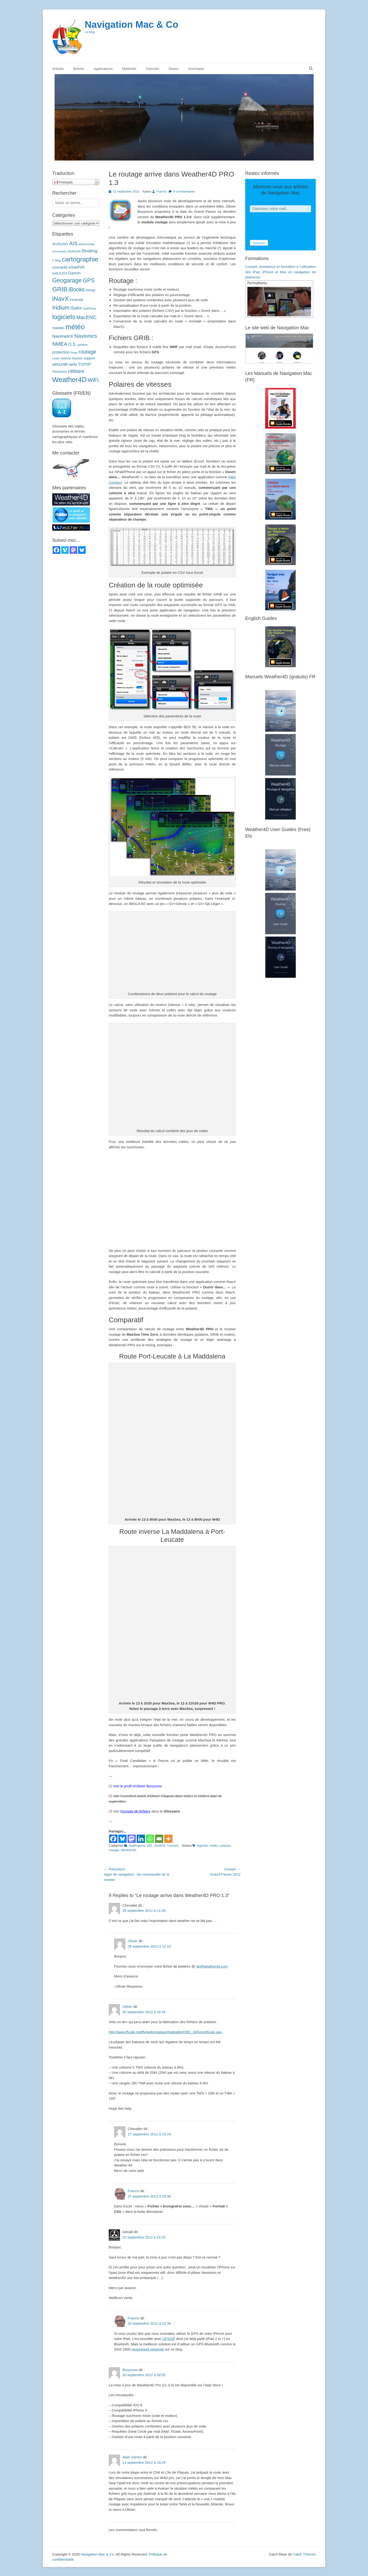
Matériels (129, 69)
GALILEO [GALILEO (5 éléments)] (59, 273)
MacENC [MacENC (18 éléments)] (86, 317)
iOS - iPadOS (156, 1845)
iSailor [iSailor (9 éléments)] (76, 308)
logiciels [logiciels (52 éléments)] (63, 317)
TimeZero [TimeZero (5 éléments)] (59, 372)
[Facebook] (113, 1839)
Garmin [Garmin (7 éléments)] (74, 273)
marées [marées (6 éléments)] (58, 328)
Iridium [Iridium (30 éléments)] (60, 307)
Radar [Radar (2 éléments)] (74, 352)
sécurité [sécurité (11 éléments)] (60, 364)
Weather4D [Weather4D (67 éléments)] (69, 379)
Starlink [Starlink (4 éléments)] (77, 358)
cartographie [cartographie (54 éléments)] (80, 259)
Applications (103, 69)
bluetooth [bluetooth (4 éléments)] (74, 251)
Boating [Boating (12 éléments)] (89, 250)
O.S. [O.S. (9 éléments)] (72, 344)
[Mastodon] (132, 1839)
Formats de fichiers (135, 1811)
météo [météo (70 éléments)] (75, 327)
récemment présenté (148, 2349)
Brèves (78, 69)
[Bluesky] (122, 1839)
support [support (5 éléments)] (89, 358)
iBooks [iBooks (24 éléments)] (76, 289)
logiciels (202, 1845)
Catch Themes (304, 2554)
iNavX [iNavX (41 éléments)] (60, 298)
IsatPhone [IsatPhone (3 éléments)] (89, 308)
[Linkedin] (141, 1839)
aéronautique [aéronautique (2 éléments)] (59, 251)
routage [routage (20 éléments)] (87, 352)
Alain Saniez (132, 2457)
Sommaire (196, 69)
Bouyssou (130, 2370)
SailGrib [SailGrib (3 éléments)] (65, 358)
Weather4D (128, 1850)
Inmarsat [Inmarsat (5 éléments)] (76, 299)
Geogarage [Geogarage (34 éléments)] (67, 280)
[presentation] (285, 226)
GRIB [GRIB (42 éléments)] (59, 289)
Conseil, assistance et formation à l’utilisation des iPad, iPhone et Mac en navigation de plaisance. (280, 272)
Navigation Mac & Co (131, 24)
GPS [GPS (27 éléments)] (89, 280)
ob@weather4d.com (212, 1966)
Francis (161, 191)
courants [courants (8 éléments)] (60, 267)
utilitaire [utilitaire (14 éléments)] (76, 371)
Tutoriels (152, 69)
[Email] (159, 1839)
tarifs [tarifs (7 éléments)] (73, 364)
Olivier (133, 1941)
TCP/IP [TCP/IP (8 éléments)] (84, 364)
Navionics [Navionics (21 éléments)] (85, 336)
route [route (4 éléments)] (56, 358)
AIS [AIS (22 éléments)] (73, 243)
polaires (225, 1845)
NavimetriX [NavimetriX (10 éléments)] (62, 336)
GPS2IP (168, 2339)
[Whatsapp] (150, 1839)
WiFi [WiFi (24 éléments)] (93, 380)
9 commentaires (184, 191)
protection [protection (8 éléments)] (61, 352)
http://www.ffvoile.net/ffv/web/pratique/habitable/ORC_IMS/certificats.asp (165, 2032)
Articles (58, 69)
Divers (174, 69)
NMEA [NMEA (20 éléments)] (59, 344)
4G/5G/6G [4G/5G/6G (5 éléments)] (60, 244)
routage (114, 1850)
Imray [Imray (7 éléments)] (90, 290)
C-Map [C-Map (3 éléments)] (56, 260)
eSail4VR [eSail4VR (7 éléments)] (77, 267)
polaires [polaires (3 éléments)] (83, 344)
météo (214, 1845)
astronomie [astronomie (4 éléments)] (87, 244)
